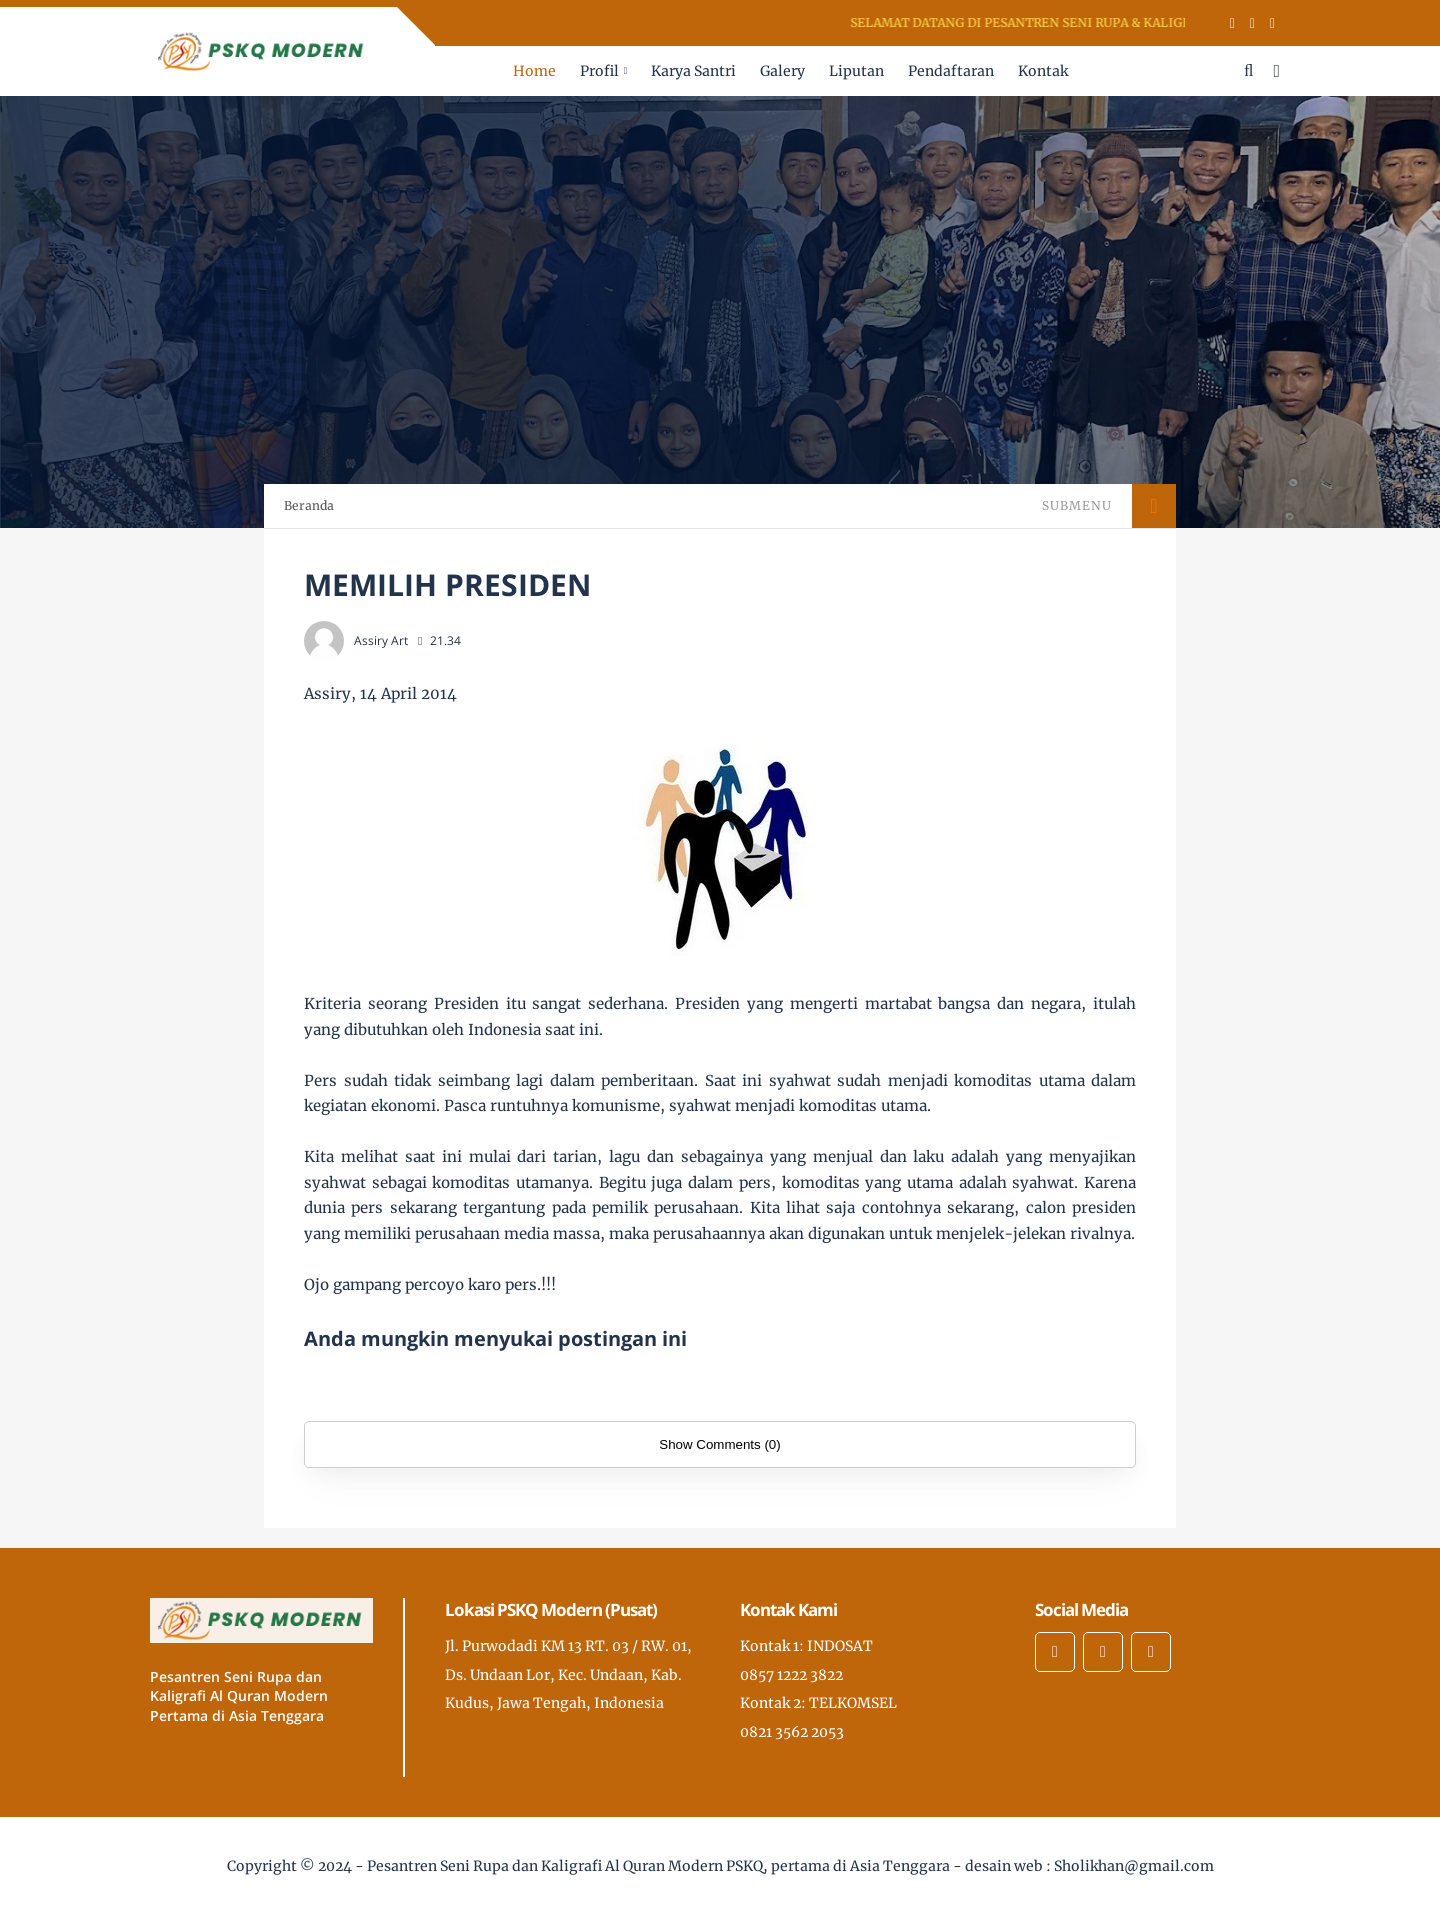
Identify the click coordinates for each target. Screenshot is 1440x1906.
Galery (782, 71)
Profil (599, 71)
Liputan (856, 71)
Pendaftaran (951, 71)
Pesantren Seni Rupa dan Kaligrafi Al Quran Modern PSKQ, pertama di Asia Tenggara (658, 1866)
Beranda (309, 505)
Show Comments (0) (719, 1444)
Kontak (1043, 71)
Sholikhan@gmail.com (1134, 1866)
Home (534, 71)
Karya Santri (693, 71)
